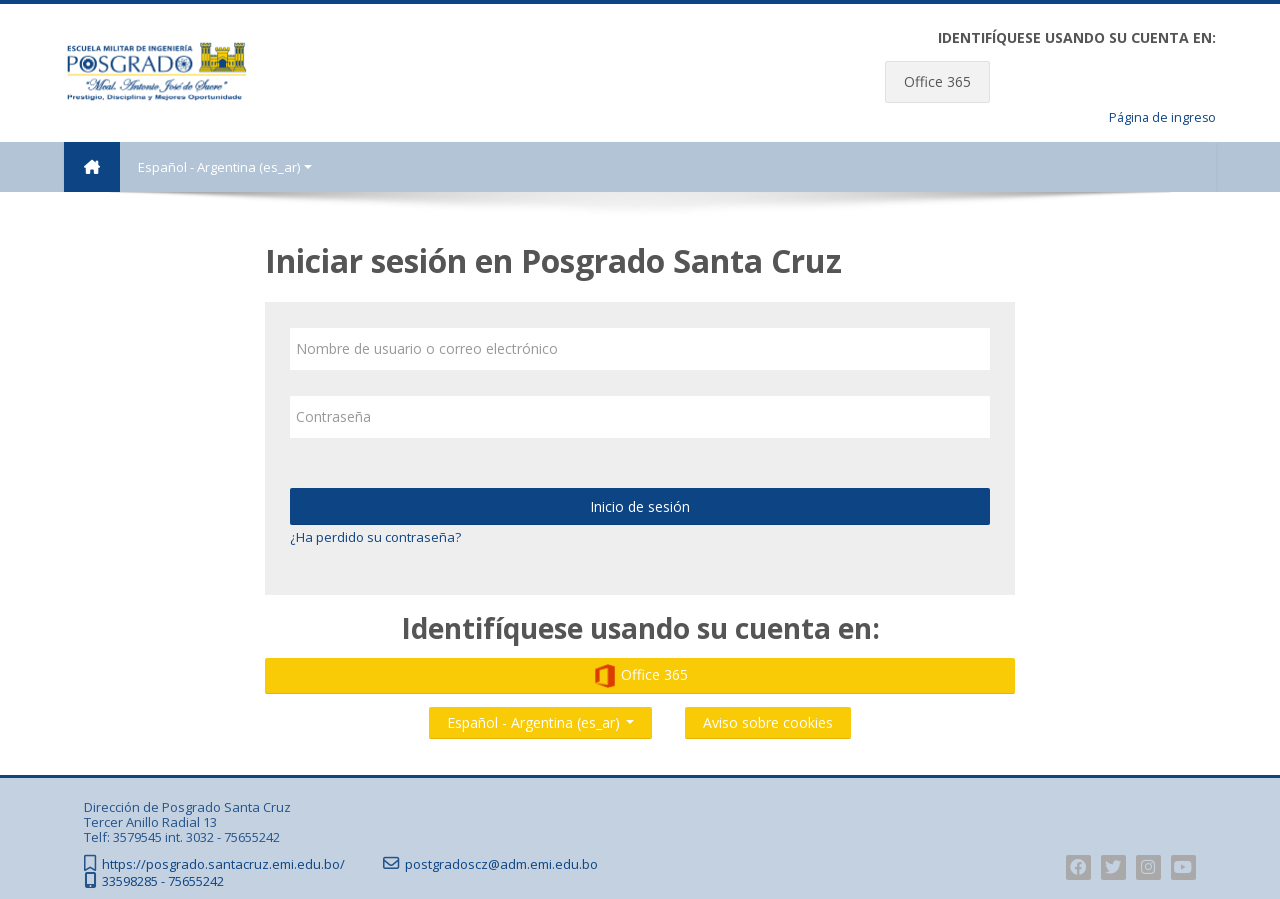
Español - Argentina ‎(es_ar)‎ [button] (540, 718)
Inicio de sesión (640, 506)
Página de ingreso (1162, 117)
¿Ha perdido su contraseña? (375, 537)
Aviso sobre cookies (768, 722)
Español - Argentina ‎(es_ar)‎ (225, 167)
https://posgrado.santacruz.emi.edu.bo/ (223, 864)
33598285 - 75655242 (163, 881)
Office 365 (937, 81)
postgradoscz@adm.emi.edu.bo (501, 864)
